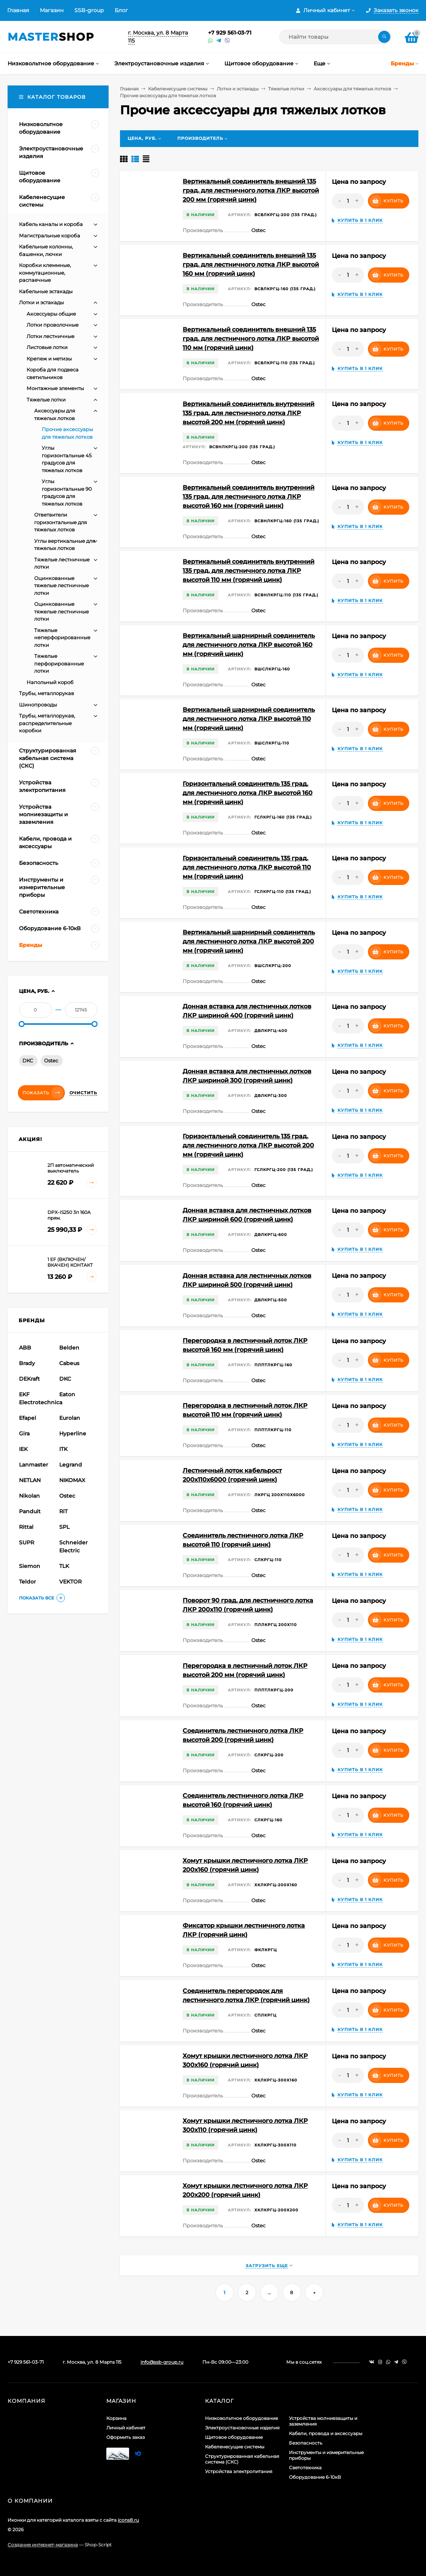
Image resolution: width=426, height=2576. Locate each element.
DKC (27, 1060)
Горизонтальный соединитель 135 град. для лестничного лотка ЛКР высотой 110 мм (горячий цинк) (247, 867)
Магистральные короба (49, 235)
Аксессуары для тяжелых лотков (352, 89)
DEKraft (29, 1378)
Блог (121, 10)
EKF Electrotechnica (38, 1398)
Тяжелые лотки (286, 89)
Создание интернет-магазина (43, 2545)
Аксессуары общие (51, 314)
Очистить (83, 1092)
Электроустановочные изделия (242, 2428)
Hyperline (72, 1433)
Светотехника (305, 2467)
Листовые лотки (47, 347)
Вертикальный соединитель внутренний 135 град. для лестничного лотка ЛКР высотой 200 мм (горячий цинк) (248, 413)
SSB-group (89, 10)
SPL (64, 1526)
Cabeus (69, 1363)
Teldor (27, 1581)
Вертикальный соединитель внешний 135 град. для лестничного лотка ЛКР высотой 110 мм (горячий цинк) (251, 338)
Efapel (27, 1417)
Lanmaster (33, 1464)
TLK (64, 1566)
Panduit (30, 1511)
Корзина (116, 2418)
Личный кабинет (125, 2428)
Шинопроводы (38, 705)
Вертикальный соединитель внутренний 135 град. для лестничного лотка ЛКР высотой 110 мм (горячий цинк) (248, 570)
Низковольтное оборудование (241, 2418)
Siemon (29, 1566)
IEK (23, 1449)
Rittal (26, 1526)
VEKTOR (70, 1581)
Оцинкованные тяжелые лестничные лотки (61, 585)
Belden (69, 1347)
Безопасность (305, 2443)
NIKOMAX (72, 1480)
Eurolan (69, 1417)
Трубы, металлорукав (46, 693)
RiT (63, 1511)
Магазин (51, 10)
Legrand (70, 1464)
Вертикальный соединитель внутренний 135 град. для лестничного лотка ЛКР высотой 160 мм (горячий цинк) (248, 496)
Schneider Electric (73, 1546)
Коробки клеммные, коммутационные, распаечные (45, 272)
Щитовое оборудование (234, 2437)
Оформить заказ (125, 2437)
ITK (63, 1449)
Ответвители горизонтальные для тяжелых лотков (60, 522)
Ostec (51, 1060)
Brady (27, 1363)
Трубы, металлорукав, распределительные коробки (47, 723)
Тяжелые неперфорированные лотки (62, 637)
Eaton (67, 1394)
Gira (24, 1433)
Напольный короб (50, 682)
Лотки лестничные (50, 336)
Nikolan (29, 1495)
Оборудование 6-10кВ (315, 2477)
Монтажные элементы (55, 388)
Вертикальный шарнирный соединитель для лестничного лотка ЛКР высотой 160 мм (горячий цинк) (249, 644)
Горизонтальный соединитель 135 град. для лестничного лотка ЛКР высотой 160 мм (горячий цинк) (247, 793)
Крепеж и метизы (49, 359)
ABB (25, 1347)
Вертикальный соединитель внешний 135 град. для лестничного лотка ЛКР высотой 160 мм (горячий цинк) (251, 264)
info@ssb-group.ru (161, 2362)
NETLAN (30, 1480)
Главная (18, 10)
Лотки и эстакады (238, 89)
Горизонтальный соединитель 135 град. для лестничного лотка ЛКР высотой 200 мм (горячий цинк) (248, 1145)
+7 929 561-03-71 (229, 32)
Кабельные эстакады (46, 291)
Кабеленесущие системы (177, 89)
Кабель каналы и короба (51, 224)
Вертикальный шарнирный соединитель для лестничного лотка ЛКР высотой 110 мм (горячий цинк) (249, 719)
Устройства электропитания (238, 2471)
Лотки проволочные (53, 325)
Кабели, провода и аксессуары (325, 2433)
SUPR (26, 1542)
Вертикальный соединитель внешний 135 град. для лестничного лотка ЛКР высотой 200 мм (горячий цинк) (251, 190)
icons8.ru (128, 2520)
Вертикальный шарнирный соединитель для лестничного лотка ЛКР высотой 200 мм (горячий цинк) (249, 941)
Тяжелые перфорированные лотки (59, 663)
